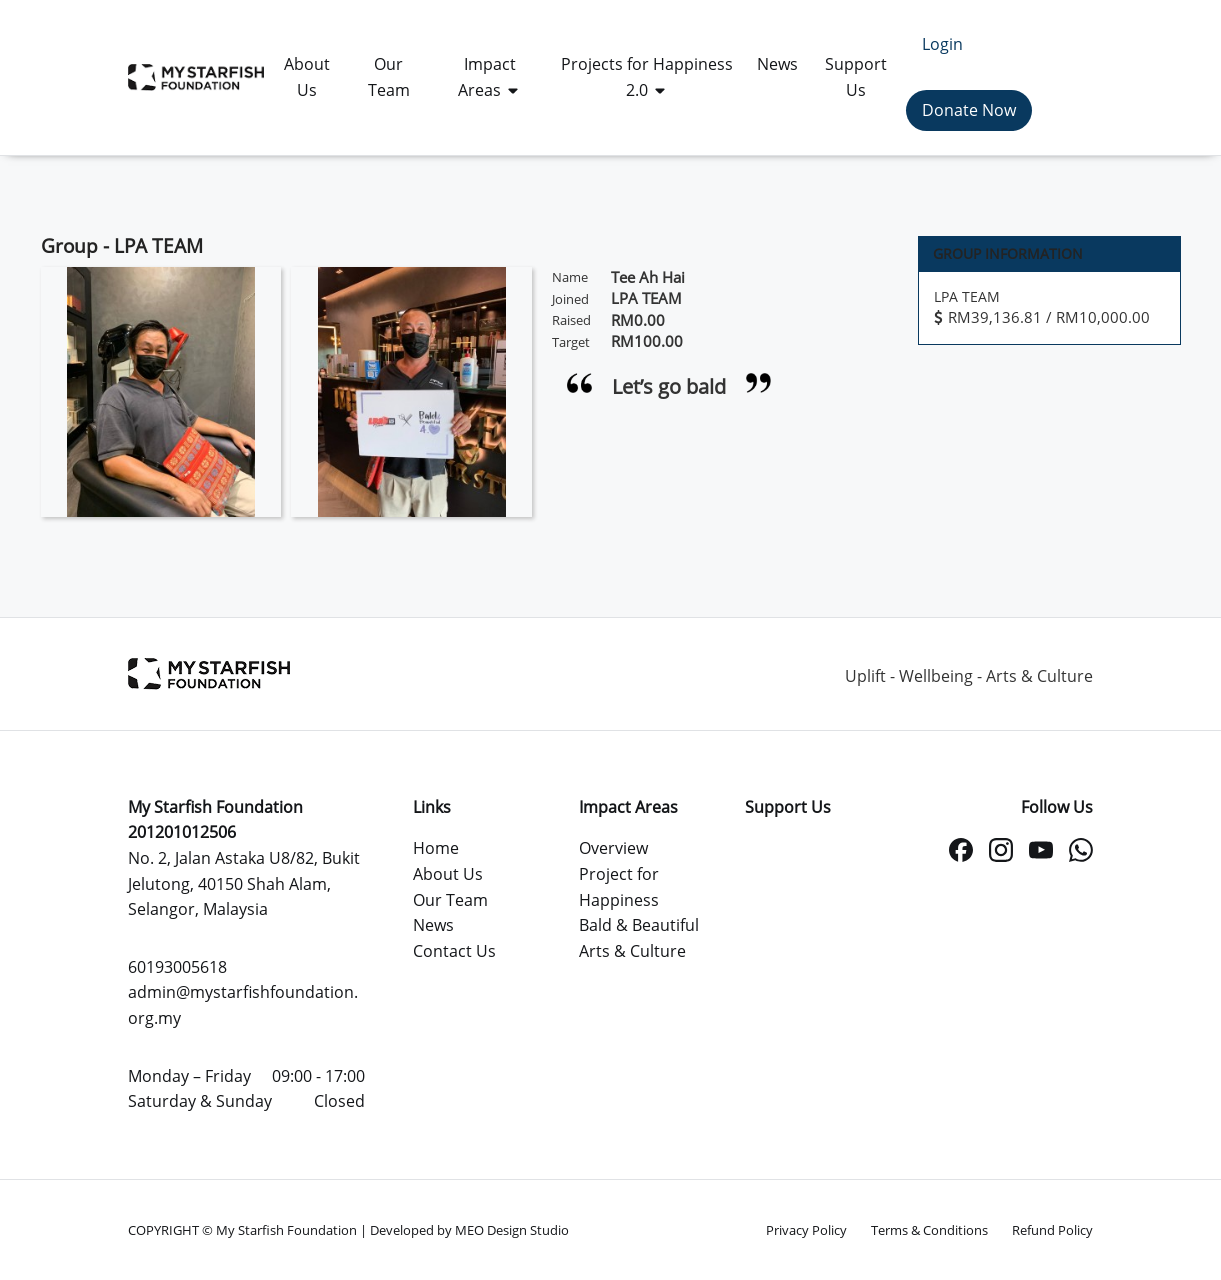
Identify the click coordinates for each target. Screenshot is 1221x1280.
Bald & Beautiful (639, 925)
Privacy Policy (806, 1230)
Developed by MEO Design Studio (469, 1230)
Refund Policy (1052, 1230)
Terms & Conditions (929, 1230)
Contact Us (454, 951)
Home (436, 848)
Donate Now (969, 110)
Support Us (788, 807)
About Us (448, 874)
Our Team (450, 900)
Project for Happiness (619, 887)
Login (942, 44)
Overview (613, 848)
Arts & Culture (632, 951)
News (433, 925)
